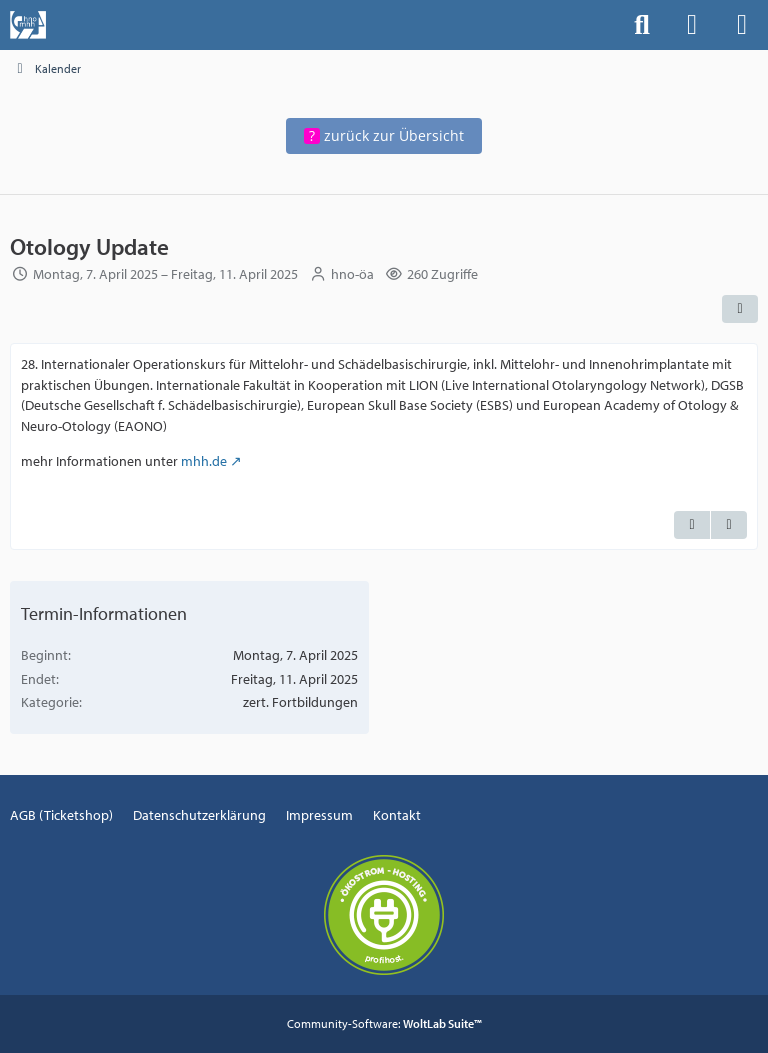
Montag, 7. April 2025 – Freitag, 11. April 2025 (165, 275)
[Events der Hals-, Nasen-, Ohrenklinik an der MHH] (28, 25)
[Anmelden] (692, 25)
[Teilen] (740, 309)
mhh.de (204, 461)
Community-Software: (384, 1023)
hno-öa (352, 275)
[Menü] (742, 25)
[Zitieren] (692, 526)
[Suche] (642, 25)
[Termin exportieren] (729, 526)
